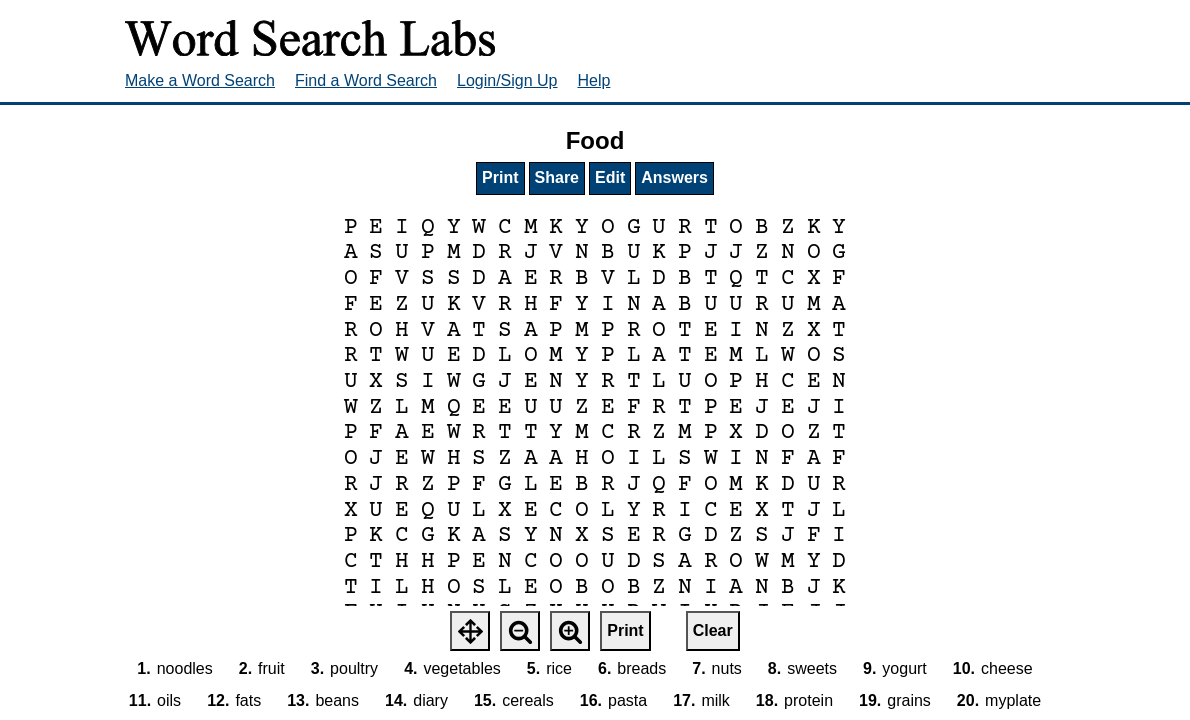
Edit (610, 177)
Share (557, 177)
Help (594, 80)
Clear (713, 630)
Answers (674, 177)
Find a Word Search (366, 80)
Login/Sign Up (507, 80)
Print (500, 177)
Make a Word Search (200, 80)
